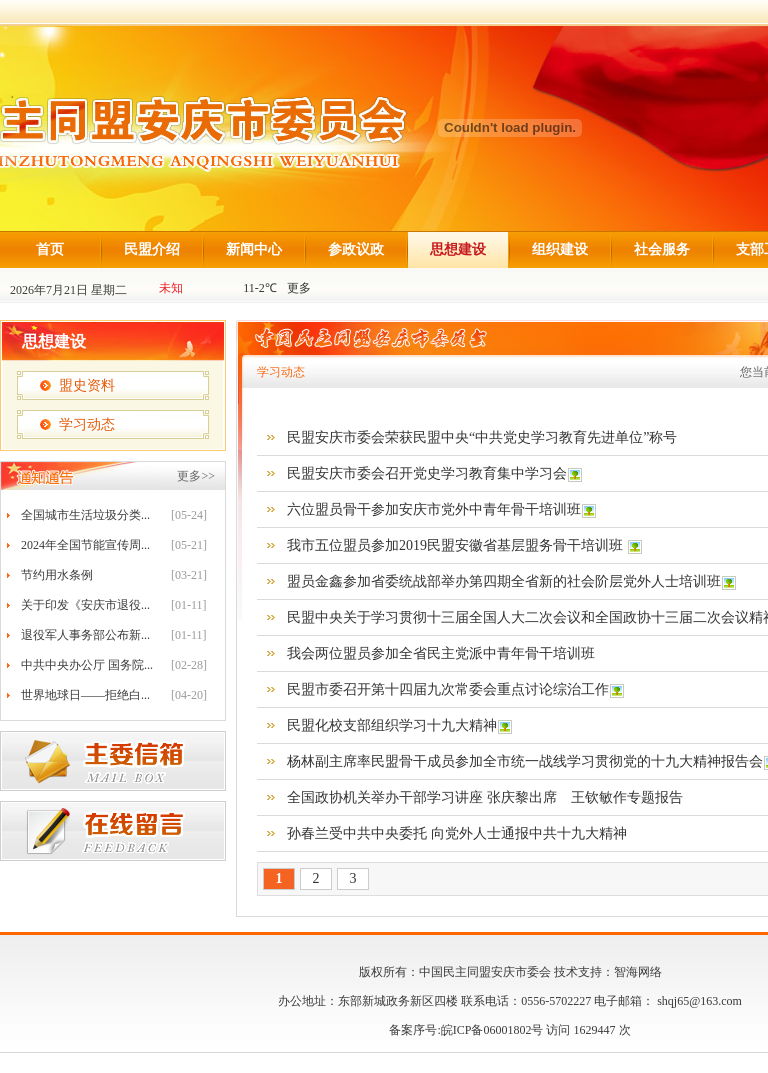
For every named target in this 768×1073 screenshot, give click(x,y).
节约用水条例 (57, 575)
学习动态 (87, 424)
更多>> (196, 476)
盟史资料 (87, 385)
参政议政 (356, 249)
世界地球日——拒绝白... (85, 695)
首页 (50, 249)
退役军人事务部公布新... (85, 635)
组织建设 (560, 249)
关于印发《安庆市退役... (85, 605)
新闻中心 (254, 249)
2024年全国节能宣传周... (85, 545)
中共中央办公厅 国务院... (87, 665)
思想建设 (458, 249)
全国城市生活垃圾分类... (85, 515)
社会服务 (662, 249)
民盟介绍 (152, 249)
